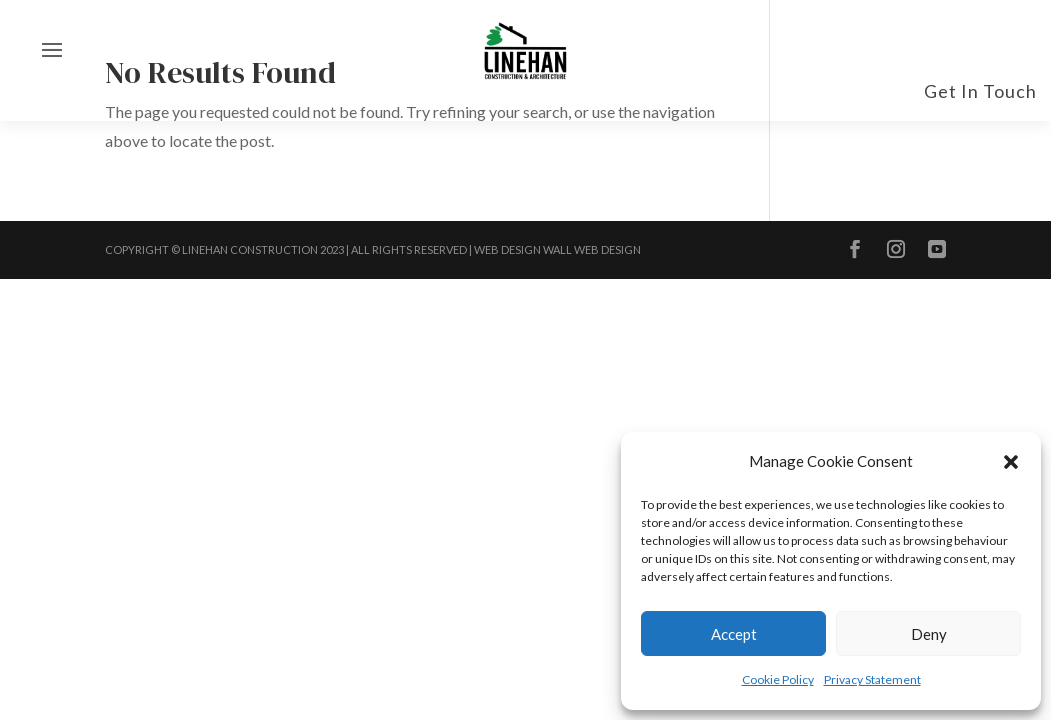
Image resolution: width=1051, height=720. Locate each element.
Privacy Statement (872, 679)
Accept (734, 634)
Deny (929, 634)
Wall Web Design (592, 249)
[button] (1011, 462)
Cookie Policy (778, 679)
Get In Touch (980, 91)
